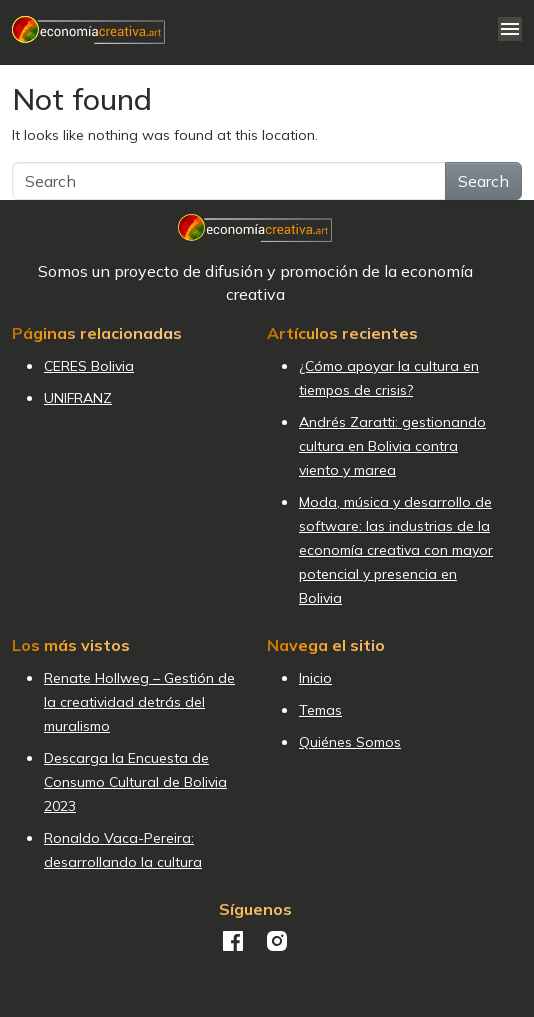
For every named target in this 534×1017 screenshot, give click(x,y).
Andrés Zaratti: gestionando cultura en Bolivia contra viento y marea (392, 446)
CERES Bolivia (89, 366)
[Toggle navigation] (510, 29)
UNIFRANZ (78, 398)
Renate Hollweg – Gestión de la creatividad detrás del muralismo (139, 702)
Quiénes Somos (350, 742)
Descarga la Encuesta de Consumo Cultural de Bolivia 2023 (135, 782)
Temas (320, 710)
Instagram (277, 941)
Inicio (315, 678)
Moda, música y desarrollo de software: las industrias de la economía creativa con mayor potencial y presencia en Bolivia (396, 550)
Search (483, 181)
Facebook (233, 941)
